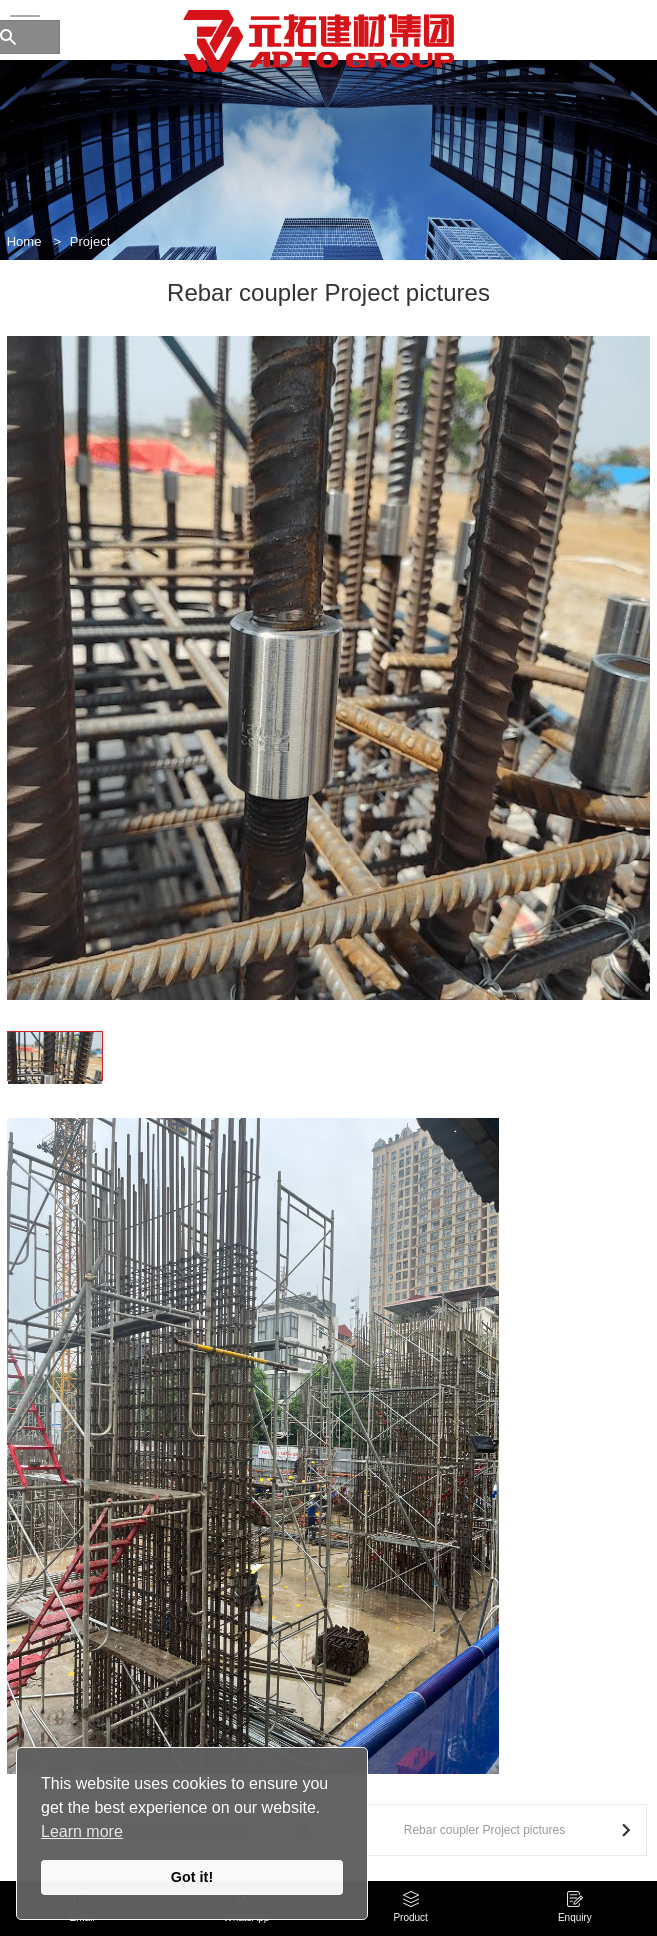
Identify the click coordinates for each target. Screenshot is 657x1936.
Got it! (192, 1877)
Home (24, 241)
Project (90, 241)
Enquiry (575, 1917)
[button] (23, 710)
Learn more (82, 1831)
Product (410, 1917)
